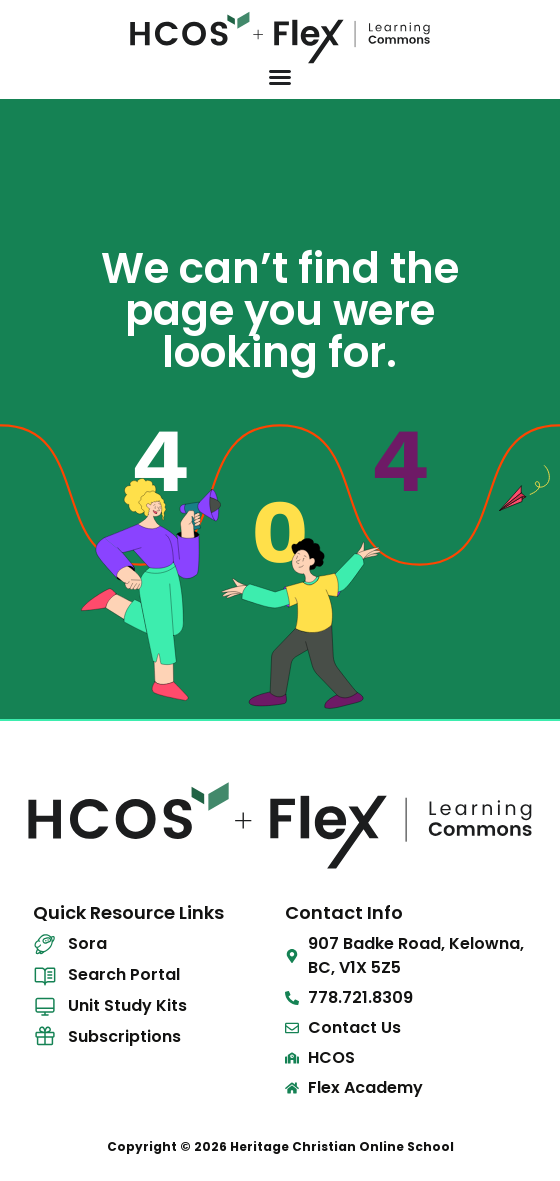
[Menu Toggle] (280, 77)
